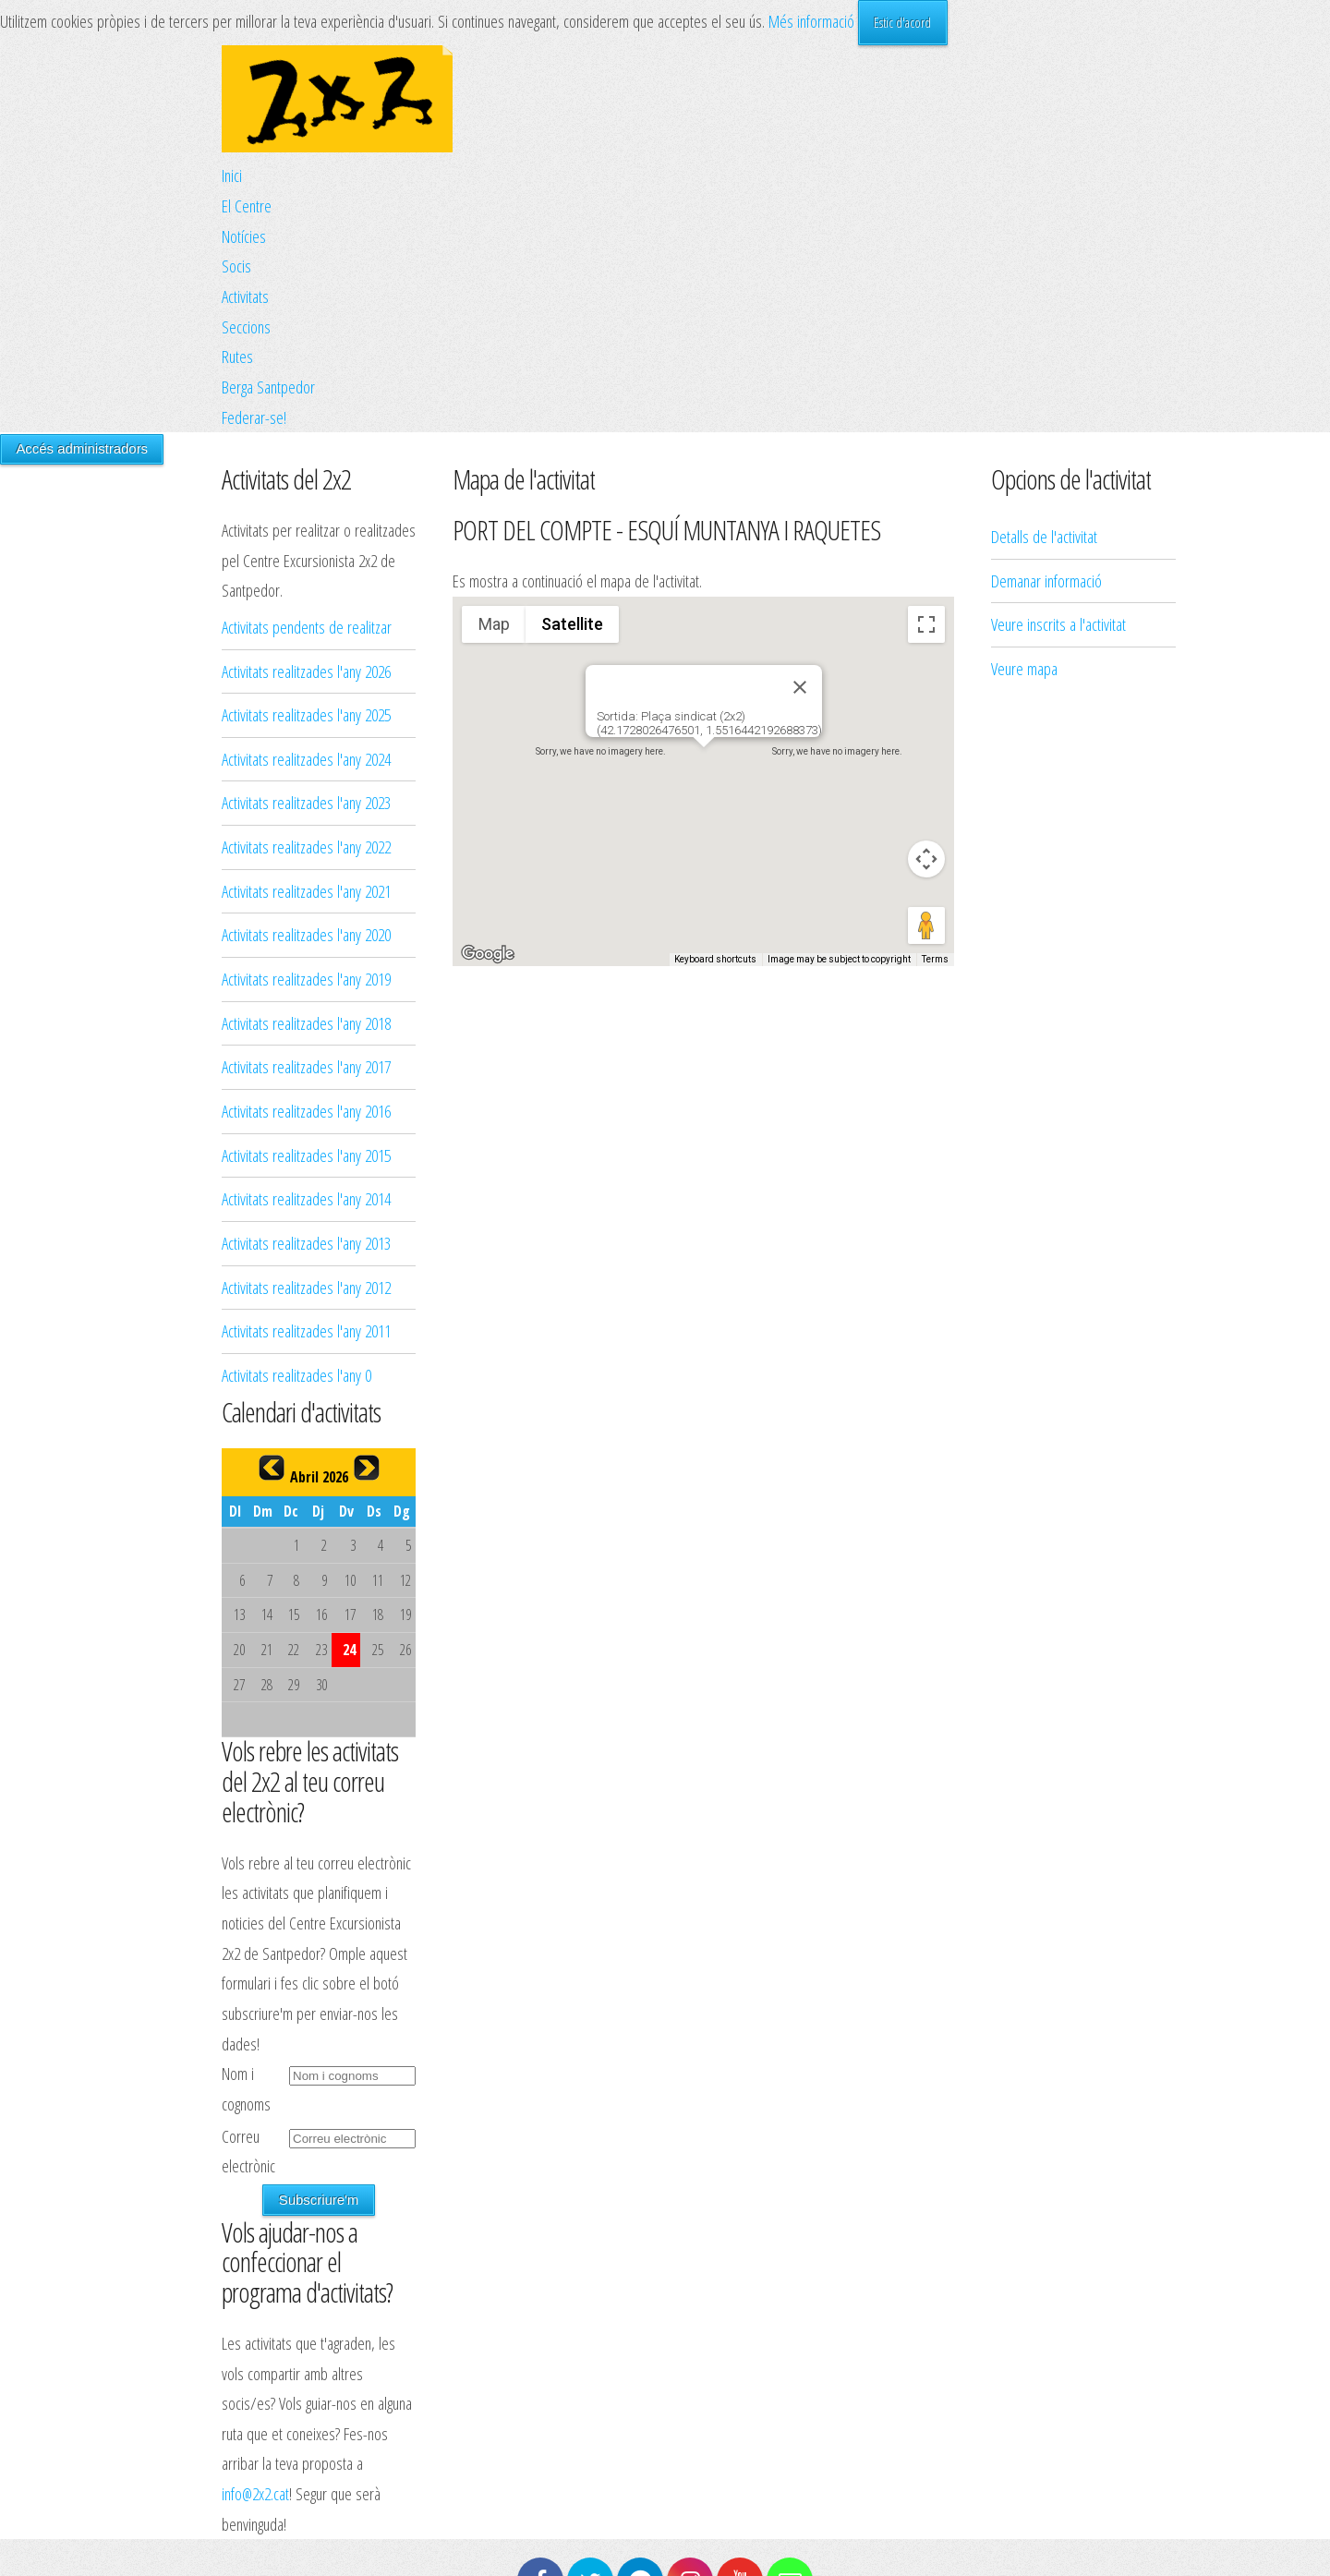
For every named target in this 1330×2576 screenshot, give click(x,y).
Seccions (246, 326)
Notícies (244, 236)
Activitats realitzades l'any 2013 (306, 1242)
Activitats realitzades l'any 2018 (306, 1022)
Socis (236, 265)
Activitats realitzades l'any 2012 (306, 1287)
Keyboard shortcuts (715, 959)
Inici (232, 175)
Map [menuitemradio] (494, 624)
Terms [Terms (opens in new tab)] (935, 959)
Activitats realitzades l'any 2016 (306, 1110)
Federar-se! (254, 417)
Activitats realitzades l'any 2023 (306, 802)
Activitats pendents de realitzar (307, 626)
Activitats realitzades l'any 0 (296, 1374)
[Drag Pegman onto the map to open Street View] (926, 925)
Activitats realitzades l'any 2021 (306, 890)
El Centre (247, 205)
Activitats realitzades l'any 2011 (306, 1330)
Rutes (237, 356)
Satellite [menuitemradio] (572, 624)
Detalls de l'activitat (1044, 302)
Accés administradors (82, 448)
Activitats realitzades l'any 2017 (306, 1066)
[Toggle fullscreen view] (926, 624)
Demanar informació (1046, 346)
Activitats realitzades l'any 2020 (306, 934)
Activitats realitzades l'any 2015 (306, 1155)
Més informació (811, 20)
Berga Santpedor (268, 386)
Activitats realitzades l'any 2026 (306, 671)
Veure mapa (1024, 434)
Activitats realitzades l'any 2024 (306, 758)
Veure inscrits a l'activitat (1058, 390)
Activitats (245, 296)
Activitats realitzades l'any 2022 (306, 846)
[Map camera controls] (926, 859)
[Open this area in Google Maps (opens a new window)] (487, 954)
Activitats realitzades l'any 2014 (306, 1198)
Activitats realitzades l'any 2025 (306, 714)
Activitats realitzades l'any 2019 (306, 978)
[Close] (800, 687)
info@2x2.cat (255, 2493)
